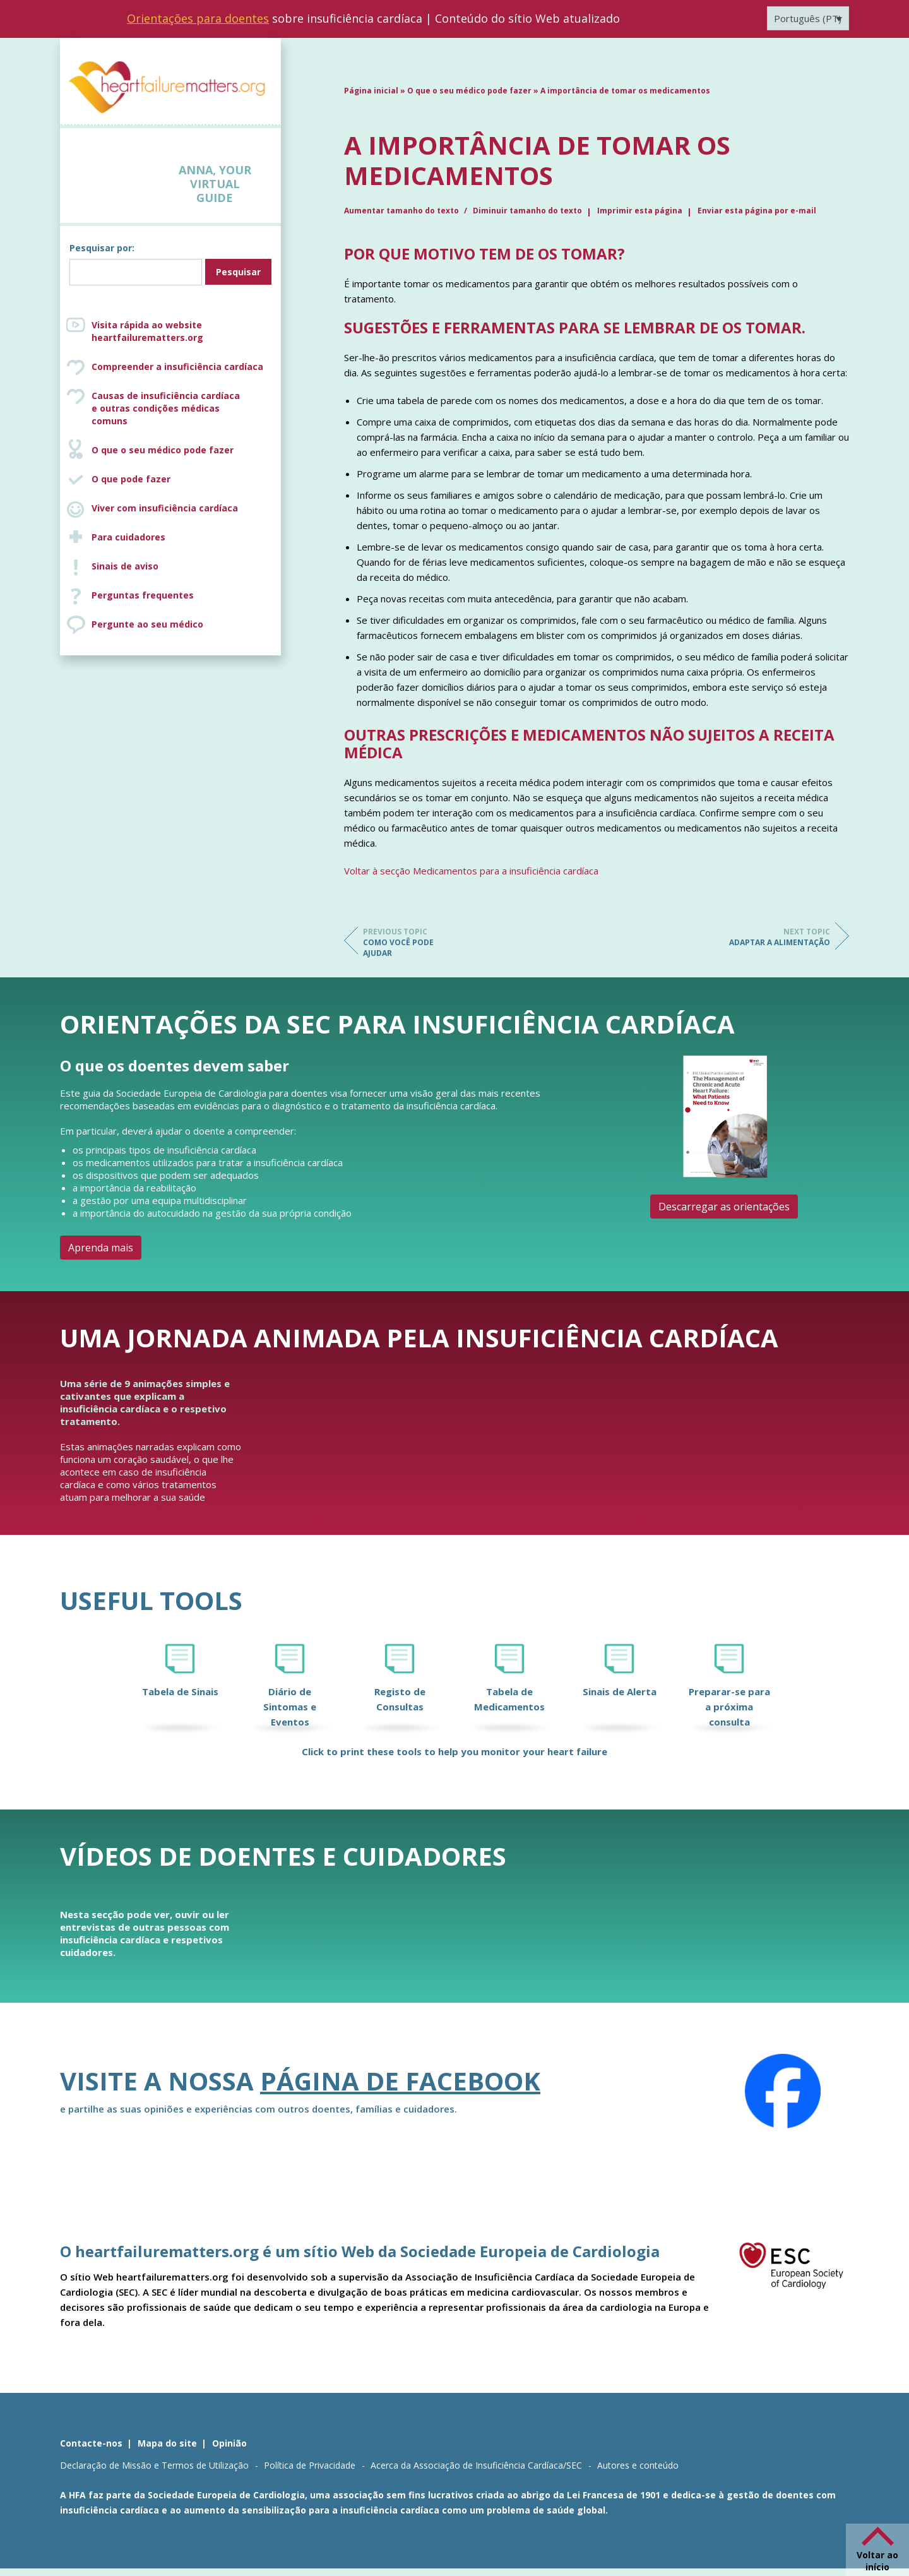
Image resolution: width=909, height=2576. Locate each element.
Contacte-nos (91, 2443)
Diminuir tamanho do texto (527, 210)
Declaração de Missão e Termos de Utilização (154, 2465)
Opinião (229, 2443)
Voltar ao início (877, 2561)
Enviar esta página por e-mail (757, 210)
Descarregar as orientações (724, 1206)
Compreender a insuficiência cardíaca (177, 367)
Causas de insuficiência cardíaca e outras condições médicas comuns (183, 408)
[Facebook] (783, 2091)
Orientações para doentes (198, 18)
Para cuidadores (128, 537)
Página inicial (371, 90)
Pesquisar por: (101, 248)
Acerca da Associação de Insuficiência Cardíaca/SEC (476, 2465)
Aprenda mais (100, 1248)
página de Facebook (400, 2080)
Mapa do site (167, 2443)
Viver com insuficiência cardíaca (165, 508)
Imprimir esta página (639, 210)
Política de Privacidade (309, 2465)
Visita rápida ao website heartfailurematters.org (147, 331)
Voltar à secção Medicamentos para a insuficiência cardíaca (471, 870)
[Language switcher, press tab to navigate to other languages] (808, 18)
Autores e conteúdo (638, 2465)
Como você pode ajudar (413, 942)
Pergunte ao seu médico (147, 624)
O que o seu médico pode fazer (163, 450)
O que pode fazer (131, 479)
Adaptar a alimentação (779, 937)
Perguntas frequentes (143, 595)
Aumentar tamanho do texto (402, 210)
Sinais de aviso (125, 566)
